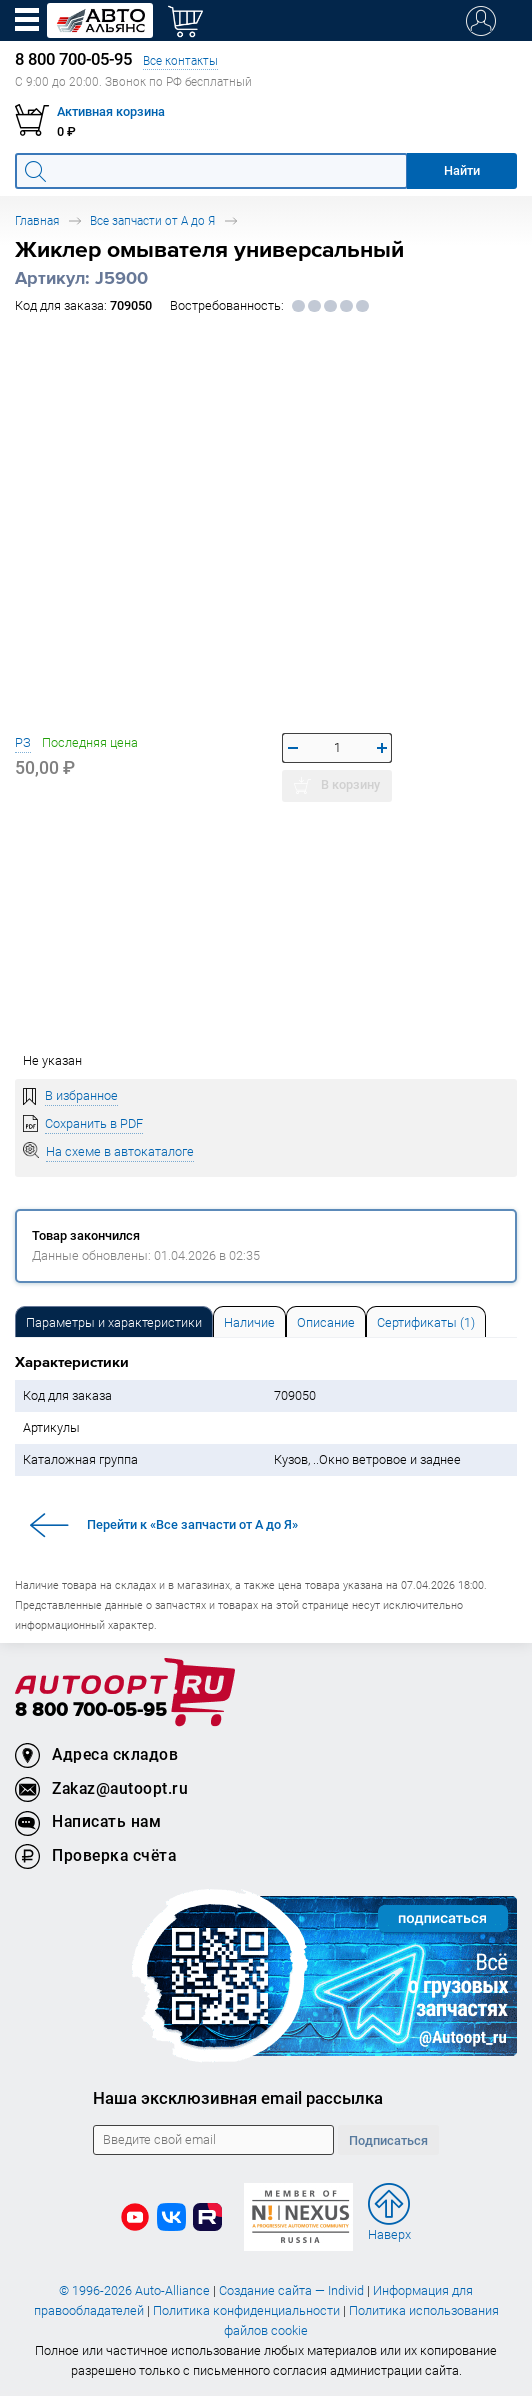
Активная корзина (111, 111)
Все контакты (180, 60)
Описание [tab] (326, 1322)
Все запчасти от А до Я (152, 220)
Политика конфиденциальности (246, 2310)
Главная (37, 220)
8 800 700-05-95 (91, 1710)
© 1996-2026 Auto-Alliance (134, 2290)
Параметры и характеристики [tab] (114, 1322)
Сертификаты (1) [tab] (426, 1322)
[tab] (114, 1321)
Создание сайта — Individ (291, 2290)
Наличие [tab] (249, 1322)
